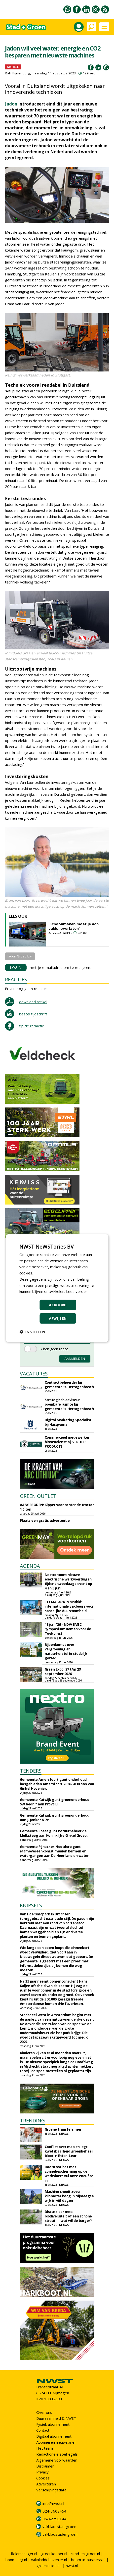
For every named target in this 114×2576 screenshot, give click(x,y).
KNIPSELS (31, 1905)
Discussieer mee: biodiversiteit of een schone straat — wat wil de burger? (68, 2216)
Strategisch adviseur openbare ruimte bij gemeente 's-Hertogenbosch (69, 1404)
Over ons (44, 2412)
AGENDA (30, 1566)
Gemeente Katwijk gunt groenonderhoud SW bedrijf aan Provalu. (54, 1801)
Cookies (43, 2477)
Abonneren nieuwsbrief (56, 2442)
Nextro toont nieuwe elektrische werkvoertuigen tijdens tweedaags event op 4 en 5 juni (68, 1581)
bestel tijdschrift (33, 1013)
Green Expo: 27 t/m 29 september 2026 (63, 1671)
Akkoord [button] (58, 1305)
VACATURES (34, 1373)
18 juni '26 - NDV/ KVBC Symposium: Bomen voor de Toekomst (68, 1629)
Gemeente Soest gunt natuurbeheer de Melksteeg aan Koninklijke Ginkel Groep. (54, 1833)
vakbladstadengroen (59, 2534)
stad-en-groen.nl (85, 2553)
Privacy (42, 2472)
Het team (44, 2448)
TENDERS (30, 1770)
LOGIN (16, 967)
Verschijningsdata (51, 2489)
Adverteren (46, 2483)
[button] (32, 1331)
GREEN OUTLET (38, 1496)
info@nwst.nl (53, 2503)
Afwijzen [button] (58, 1318)
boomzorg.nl (16, 2559)
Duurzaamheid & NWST (56, 2418)
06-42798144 (54, 2518)
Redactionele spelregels (57, 2454)
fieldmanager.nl (24, 2553)
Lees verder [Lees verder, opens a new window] (76, 1291)
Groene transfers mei (63, 2129)
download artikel (33, 1001)
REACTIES (16, 979)
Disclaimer (45, 2466)
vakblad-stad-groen (59, 2526)
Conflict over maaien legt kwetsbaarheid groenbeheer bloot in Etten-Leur (69, 2151)
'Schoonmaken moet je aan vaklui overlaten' (73, 926)
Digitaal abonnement (54, 2436)
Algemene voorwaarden (56, 2460)
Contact (42, 2430)
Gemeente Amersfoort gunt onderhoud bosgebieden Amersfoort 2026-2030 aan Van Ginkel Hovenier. (57, 1784)
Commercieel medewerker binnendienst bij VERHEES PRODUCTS (67, 1442)
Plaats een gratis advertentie (45, 1520)
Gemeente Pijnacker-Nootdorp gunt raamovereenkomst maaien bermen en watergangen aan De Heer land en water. (54, 1851)
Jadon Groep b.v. (20, 956)
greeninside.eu (49, 2565)
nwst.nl (72, 2565)
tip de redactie (31, 1025)
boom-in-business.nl (88, 2559)
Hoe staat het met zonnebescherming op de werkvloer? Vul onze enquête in (69, 2173)
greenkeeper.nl (54, 2553)
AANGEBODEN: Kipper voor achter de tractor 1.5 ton (57, 1507)
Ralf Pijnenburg (17, 73)
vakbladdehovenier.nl (49, 2559)
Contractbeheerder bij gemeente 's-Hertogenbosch (69, 1384)
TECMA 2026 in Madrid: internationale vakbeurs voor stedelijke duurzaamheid (69, 1606)
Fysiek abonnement (53, 2424)
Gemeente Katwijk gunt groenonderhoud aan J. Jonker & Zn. (54, 1817)
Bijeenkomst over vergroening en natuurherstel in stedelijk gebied (66, 1651)
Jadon (11, 104)
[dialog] (57, 1288)
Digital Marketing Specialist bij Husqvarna (68, 1422)
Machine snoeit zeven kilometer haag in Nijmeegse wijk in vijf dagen (69, 2196)
